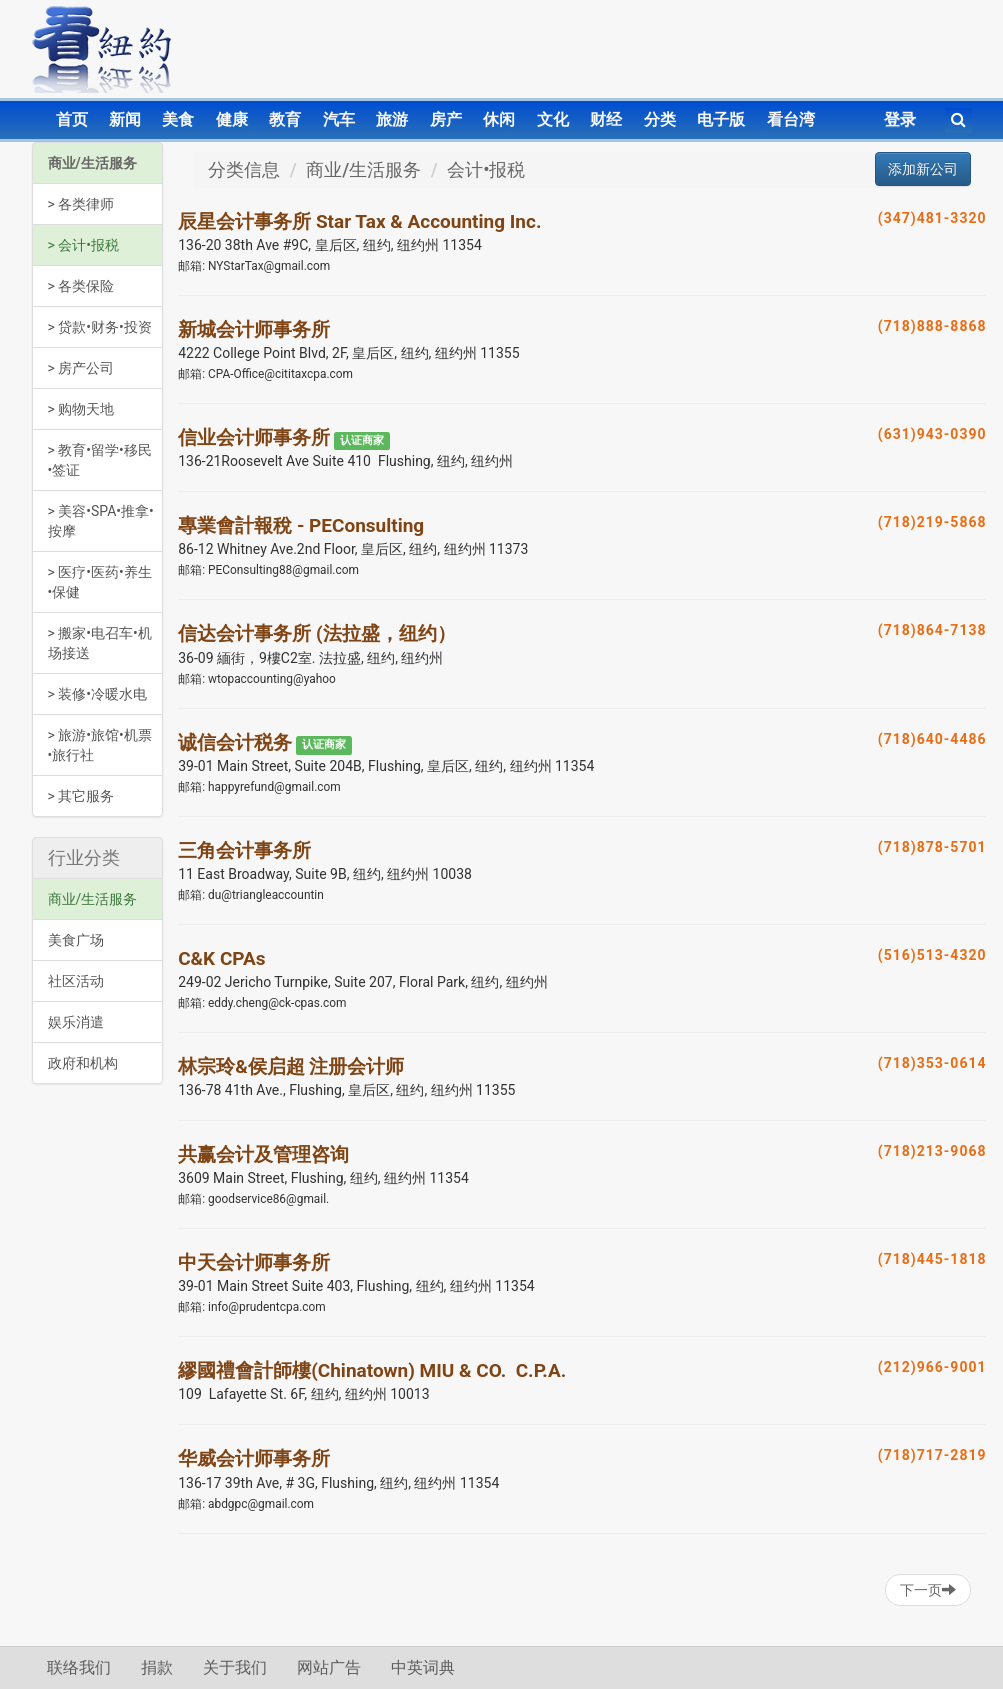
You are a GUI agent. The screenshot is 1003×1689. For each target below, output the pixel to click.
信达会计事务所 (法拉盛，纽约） (316, 633)
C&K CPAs (221, 958)
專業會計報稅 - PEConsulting (301, 525)
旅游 (392, 119)
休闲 (499, 119)
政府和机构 (83, 1063)
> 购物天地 (81, 409)
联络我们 (79, 1667)
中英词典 (423, 1667)
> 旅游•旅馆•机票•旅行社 (100, 745)
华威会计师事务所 (254, 1458)
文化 (553, 119)
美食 (178, 119)
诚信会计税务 (235, 742)
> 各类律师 (81, 204)
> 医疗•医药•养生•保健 (100, 582)
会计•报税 (486, 169)
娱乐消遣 (76, 1022)
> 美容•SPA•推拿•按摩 (101, 521)
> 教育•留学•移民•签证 (100, 460)
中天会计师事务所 (254, 1262)
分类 (660, 119)
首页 (72, 119)
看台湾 (791, 119)
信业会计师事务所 (254, 437)
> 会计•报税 (84, 245)
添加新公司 (923, 169)
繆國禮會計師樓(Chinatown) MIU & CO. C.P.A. (372, 1370)
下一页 (928, 1590)
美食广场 (76, 940)
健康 (232, 119)
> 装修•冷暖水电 (98, 694)
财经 (606, 119)
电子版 (721, 119)
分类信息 (244, 169)
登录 (900, 119)
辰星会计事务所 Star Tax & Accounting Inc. (359, 221)
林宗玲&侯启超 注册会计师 (291, 1066)
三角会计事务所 (244, 850)
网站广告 (329, 1667)
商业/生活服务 (92, 163)
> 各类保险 (81, 286)
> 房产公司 (81, 368)
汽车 (339, 119)
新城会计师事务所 (254, 329)
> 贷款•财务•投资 (100, 327)
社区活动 (76, 981)
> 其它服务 (81, 796)
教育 (285, 119)
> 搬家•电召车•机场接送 (100, 643)
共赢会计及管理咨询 (263, 1154)
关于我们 (235, 1667)
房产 (446, 119)
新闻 (125, 119)
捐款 (157, 1667)
